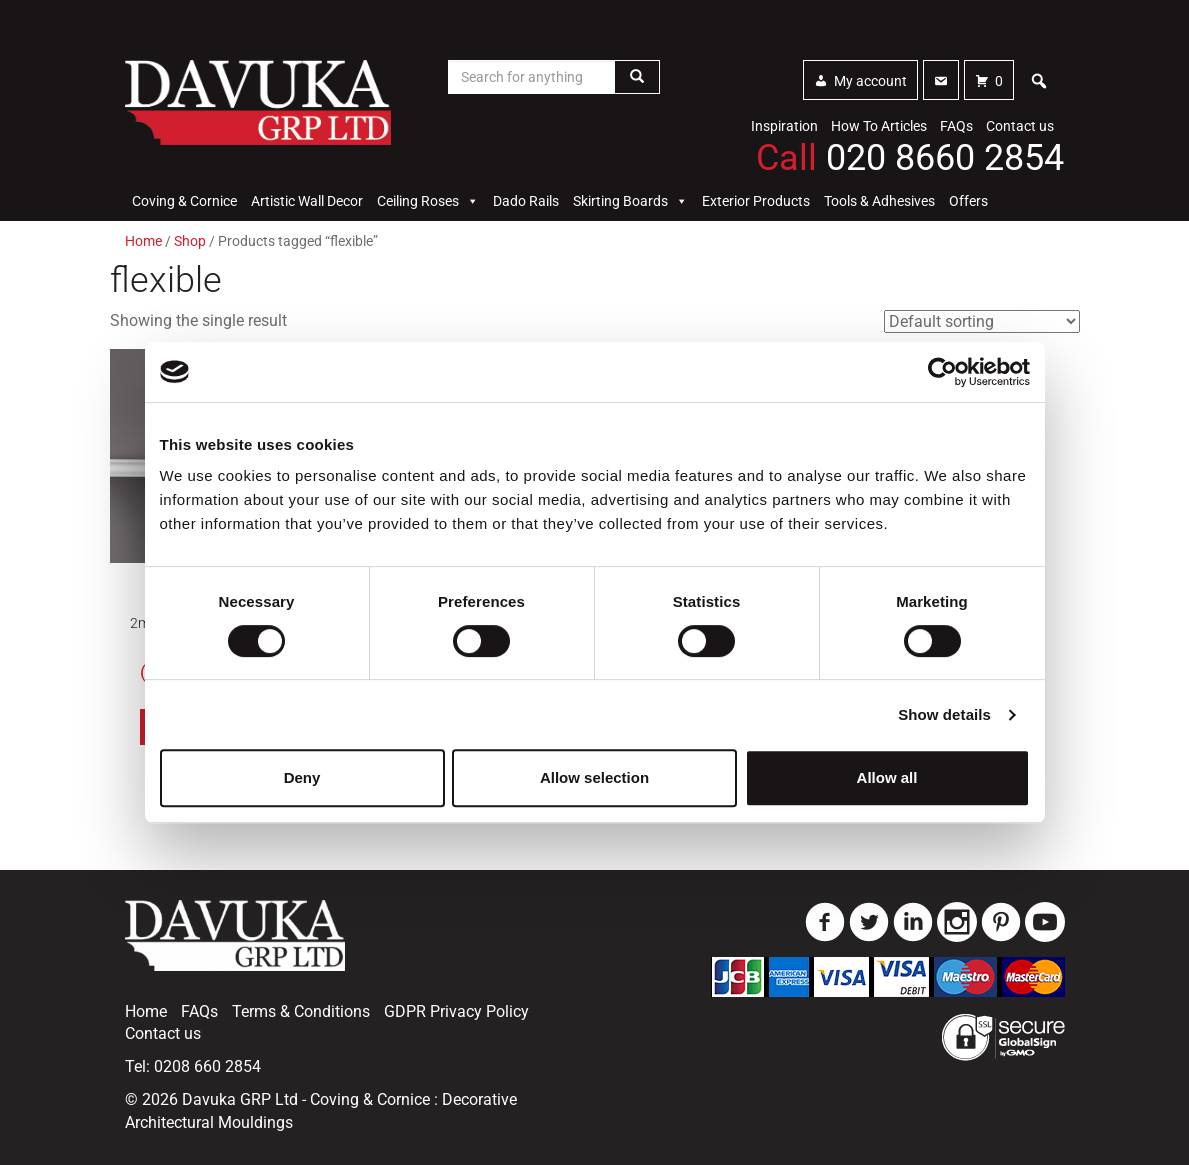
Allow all (887, 777)
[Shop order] (982, 321)
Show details (944, 714)
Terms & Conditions (301, 1011)
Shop (190, 241)
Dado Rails (526, 201)
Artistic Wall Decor (307, 201)
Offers (968, 201)
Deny (302, 777)
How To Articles (879, 126)
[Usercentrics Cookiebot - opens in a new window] (942, 372)
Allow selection (594, 777)
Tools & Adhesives (879, 201)
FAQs (956, 126)
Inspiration (784, 126)
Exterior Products (756, 201)
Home (143, 241)
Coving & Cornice (184, 201)
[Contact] (941, 80)
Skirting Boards (630, 201)
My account (870, 81)
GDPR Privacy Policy (456, 1011)
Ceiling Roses (428, 201)
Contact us (1020, 126)
